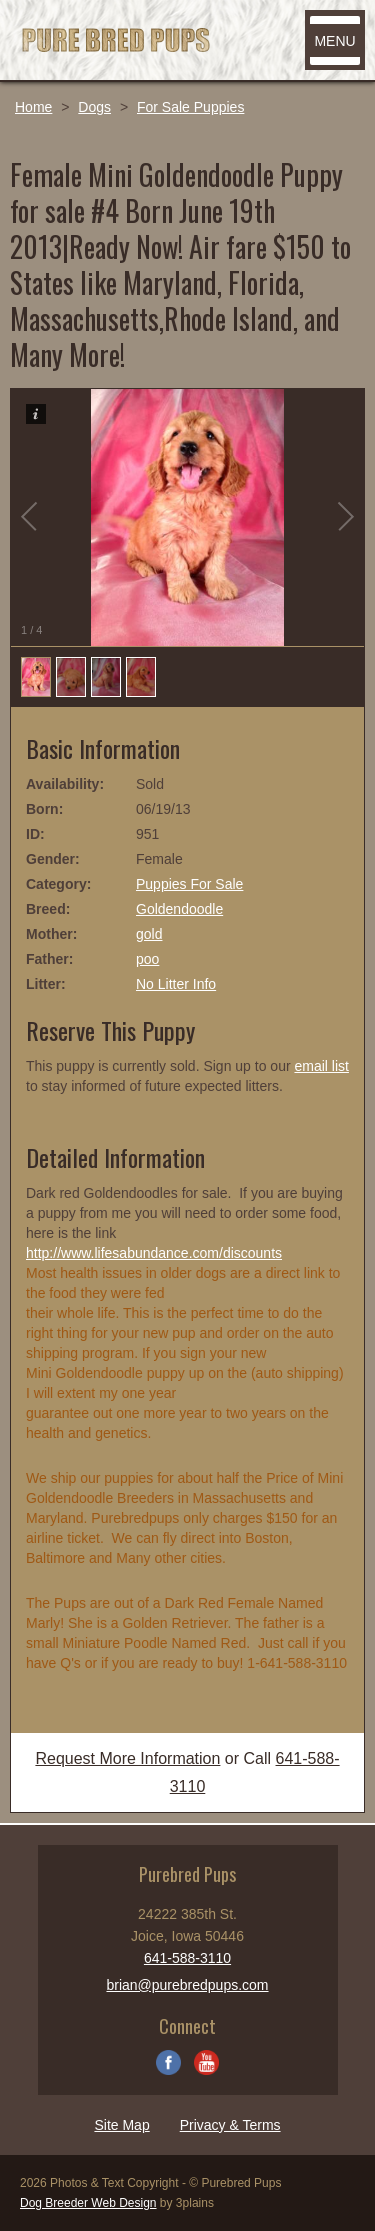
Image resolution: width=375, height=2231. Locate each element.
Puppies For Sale (189, 884)
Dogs (94, 107)
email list (321, 1066)
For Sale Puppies (190, 107)
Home (33, 107)
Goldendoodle (179, 909)
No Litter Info (176, 984)
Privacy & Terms (230, 2125)
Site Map (121, 2125)
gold (149, 934)
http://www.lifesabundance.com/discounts (154, 1253)
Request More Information (127, 1758)
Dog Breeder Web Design (88, 2203)
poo (147, 959)
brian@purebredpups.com (187, 1985)
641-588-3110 (187, 1958)
